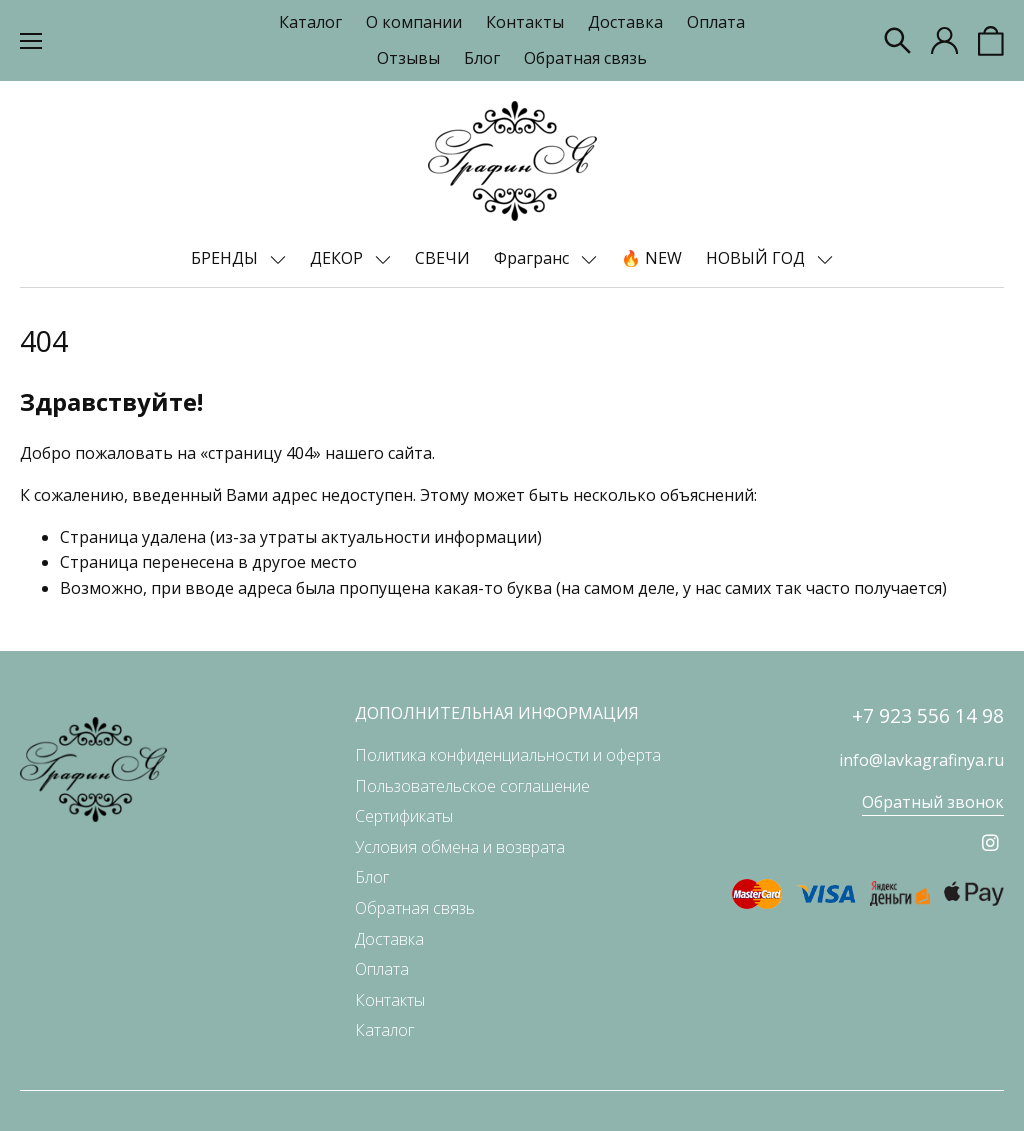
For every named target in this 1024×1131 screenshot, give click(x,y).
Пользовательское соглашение (472, 786)
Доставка (625, 22)
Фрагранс (533, 258)
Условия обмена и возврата (460, 847)
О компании (414, 22)
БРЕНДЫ (226, 258)
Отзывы (408, 58)
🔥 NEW (651, 258)
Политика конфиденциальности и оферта (508, 755)
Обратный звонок (933, 802)
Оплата (716, 22)
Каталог (310, 22)
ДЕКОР (338, 258)
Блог (482, 58)
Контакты (525, 22)
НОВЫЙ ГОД (757, 258)
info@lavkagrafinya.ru (921, 760)
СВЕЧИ (442, 258)
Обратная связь (585, 58)
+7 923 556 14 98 (928, 715)
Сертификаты (404, 816)
